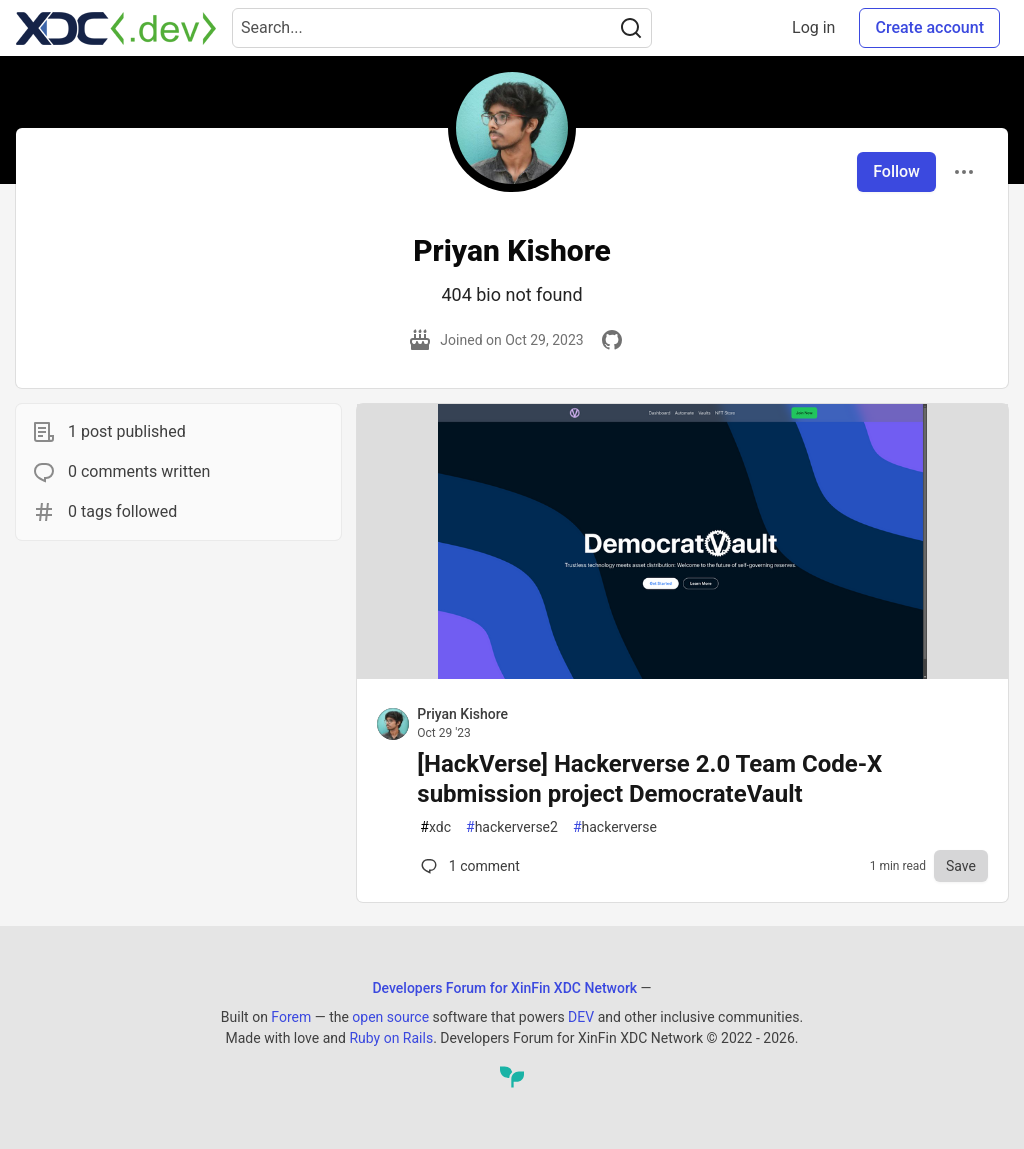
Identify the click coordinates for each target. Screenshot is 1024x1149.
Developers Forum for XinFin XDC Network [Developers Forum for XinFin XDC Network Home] (504, 988)
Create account (929, 27)
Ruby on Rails (391, 1038)
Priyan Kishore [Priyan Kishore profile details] (462, 714)
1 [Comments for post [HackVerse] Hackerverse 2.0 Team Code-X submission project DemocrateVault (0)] (468, 866)
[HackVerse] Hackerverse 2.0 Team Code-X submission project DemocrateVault (649, 779)
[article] (682, 673)
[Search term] (442, 28)
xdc (435, 827)
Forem (291, 1017)
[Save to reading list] (961, 866)
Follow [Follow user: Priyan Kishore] (896, 171)
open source (390, 1017)
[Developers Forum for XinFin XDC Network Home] (116, 28)
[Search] (631, 28)
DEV (581, 1017)
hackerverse (615, 827)
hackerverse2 (512, 827)
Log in (813, 27)
